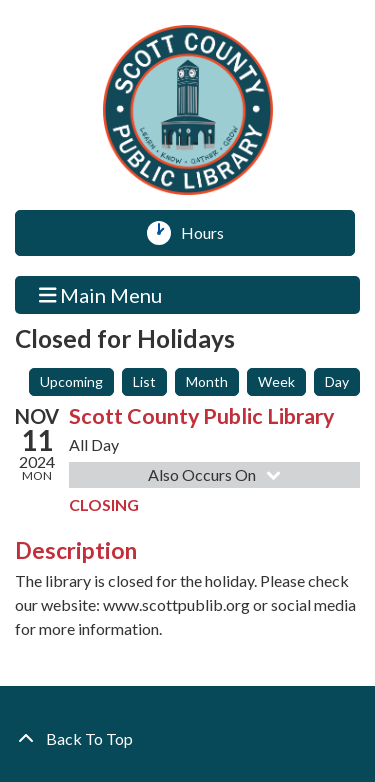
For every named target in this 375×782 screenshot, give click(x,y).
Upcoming (71, 381)
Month (207, 381)
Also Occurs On (216, 474)
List (144, 381)
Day (337, 381)
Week (276, 381)
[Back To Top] (187, 739)
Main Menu (101, 294)
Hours (209, 233)
